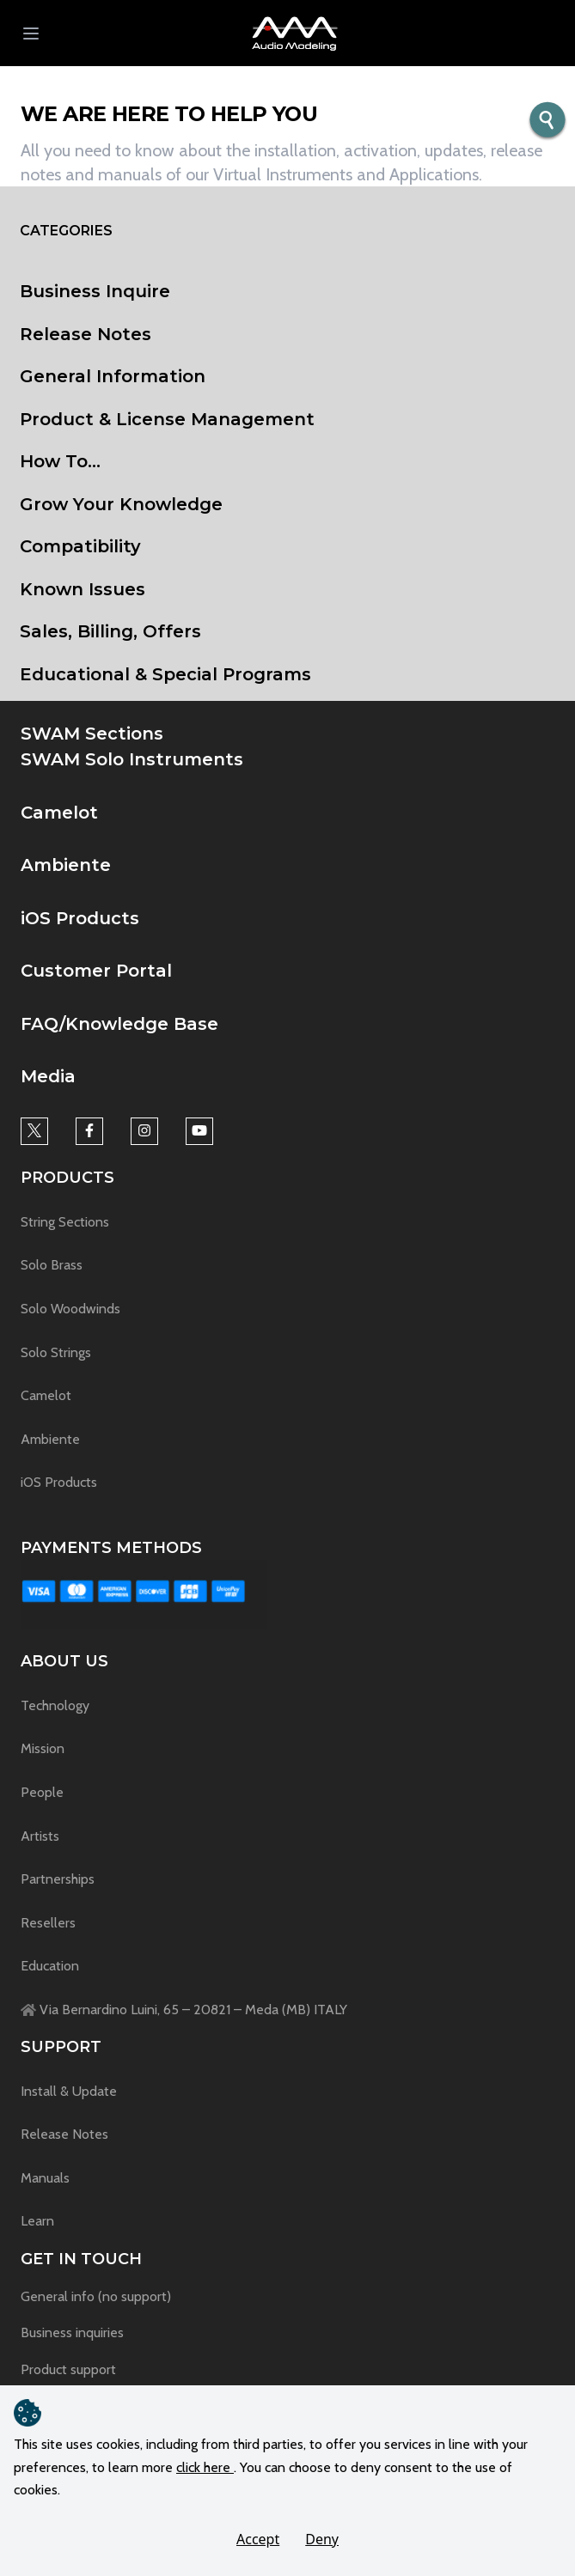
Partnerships (58, 1879)
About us (64, 1661)
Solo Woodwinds (70, 1308)
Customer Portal (96, 970)
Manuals (45, 2178)
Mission (42, 1748)
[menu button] (31, 33)
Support (61, 2046)
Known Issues (82, 589)
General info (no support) (96, 2296)
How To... (60, 461)
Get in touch (81, 2259)
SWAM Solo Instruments (132, 759)
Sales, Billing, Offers (110, 631)
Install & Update (69, 2091)
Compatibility (80, 546)
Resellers (48, 1923)
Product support (68, 2369)
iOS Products (80, 918)
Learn (37, 2221)
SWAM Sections (92, 733)
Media (48, 1076)
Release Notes (85, 334)
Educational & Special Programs (165, 674)
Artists (40, 1836)
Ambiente (66, 865)
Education (50, 1966)
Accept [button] (257, 2539)
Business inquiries (72, 2332)
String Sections (65, 1222)
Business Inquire (95, 291)
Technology (55, 1705)
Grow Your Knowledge (121, 504)
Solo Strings (56, 1352)
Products (67, 1177)
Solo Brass (52, 1265)
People (42, 1792)
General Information (112, 376)
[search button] (547, 121)
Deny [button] (322, 2539)
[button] (295, 33)
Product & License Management (167, 419)
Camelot (59, 812)
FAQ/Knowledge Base (119, 1024)
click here (205, 2467)
